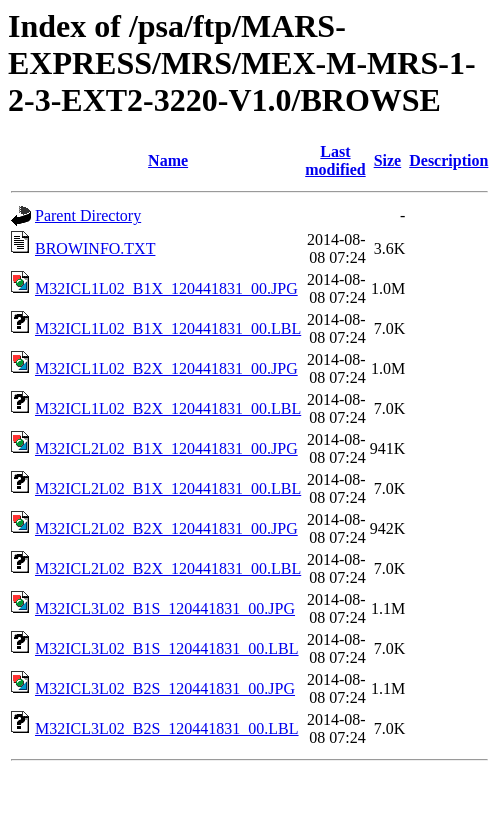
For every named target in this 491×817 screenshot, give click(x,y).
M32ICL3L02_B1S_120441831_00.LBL (167, 648)
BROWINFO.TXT (95, 248)
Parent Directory (88, 215)
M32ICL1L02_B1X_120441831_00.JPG (166, 288)
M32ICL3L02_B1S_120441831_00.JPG (165, 608)
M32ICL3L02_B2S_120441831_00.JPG (165, 688)
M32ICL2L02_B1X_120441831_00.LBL (168, 488)
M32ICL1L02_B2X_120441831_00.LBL (168, 408)
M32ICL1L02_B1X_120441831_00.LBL (168, 328)
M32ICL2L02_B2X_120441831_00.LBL (168, 568)
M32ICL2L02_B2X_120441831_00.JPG (166, 528)
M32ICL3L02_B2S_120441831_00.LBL (167, 728)
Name (168, 160)
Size (388, 160)
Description (448, 160)
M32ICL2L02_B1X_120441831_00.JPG (166, 448)
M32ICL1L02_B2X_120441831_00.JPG (166, 368)
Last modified (335, 160)
